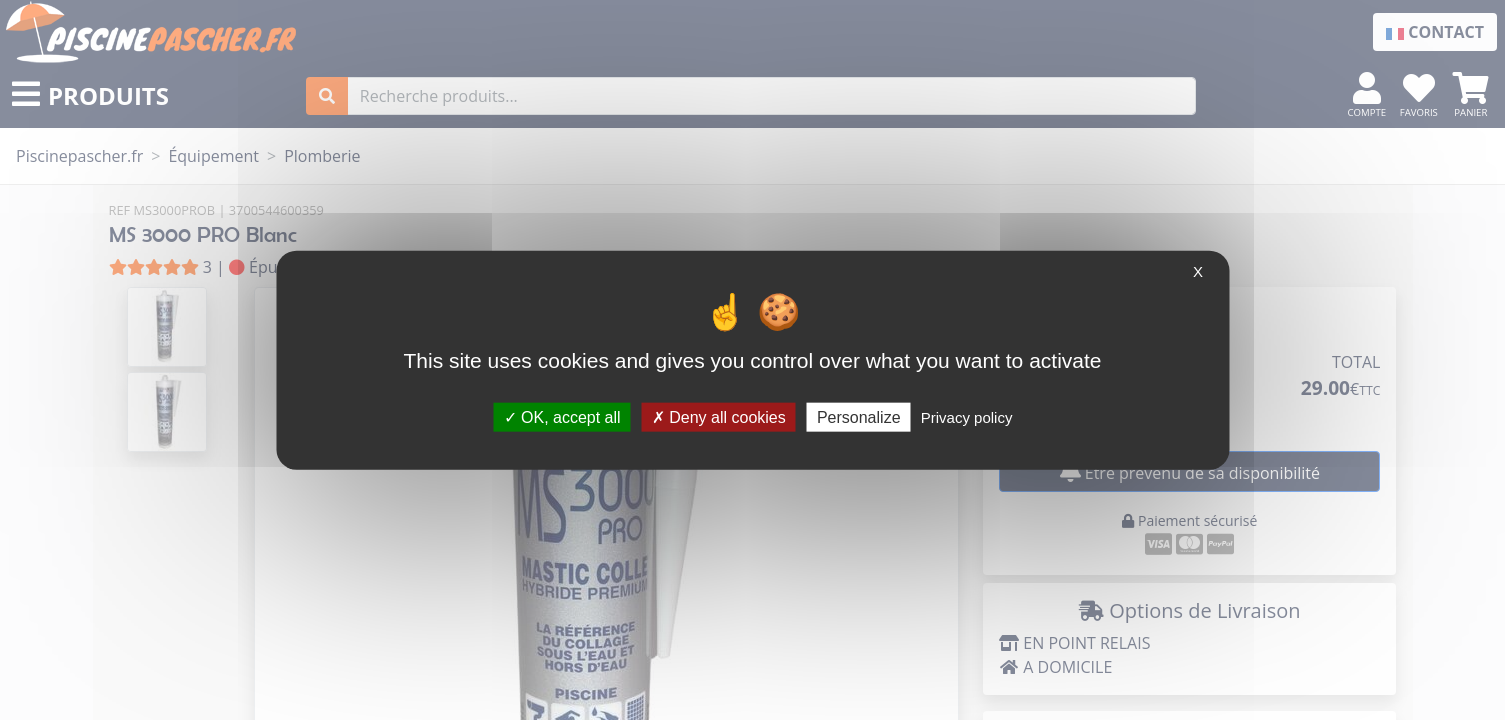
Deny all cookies (719, 416)
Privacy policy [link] (967, 416)
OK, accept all (562, 416)
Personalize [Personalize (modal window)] (859, 416)
